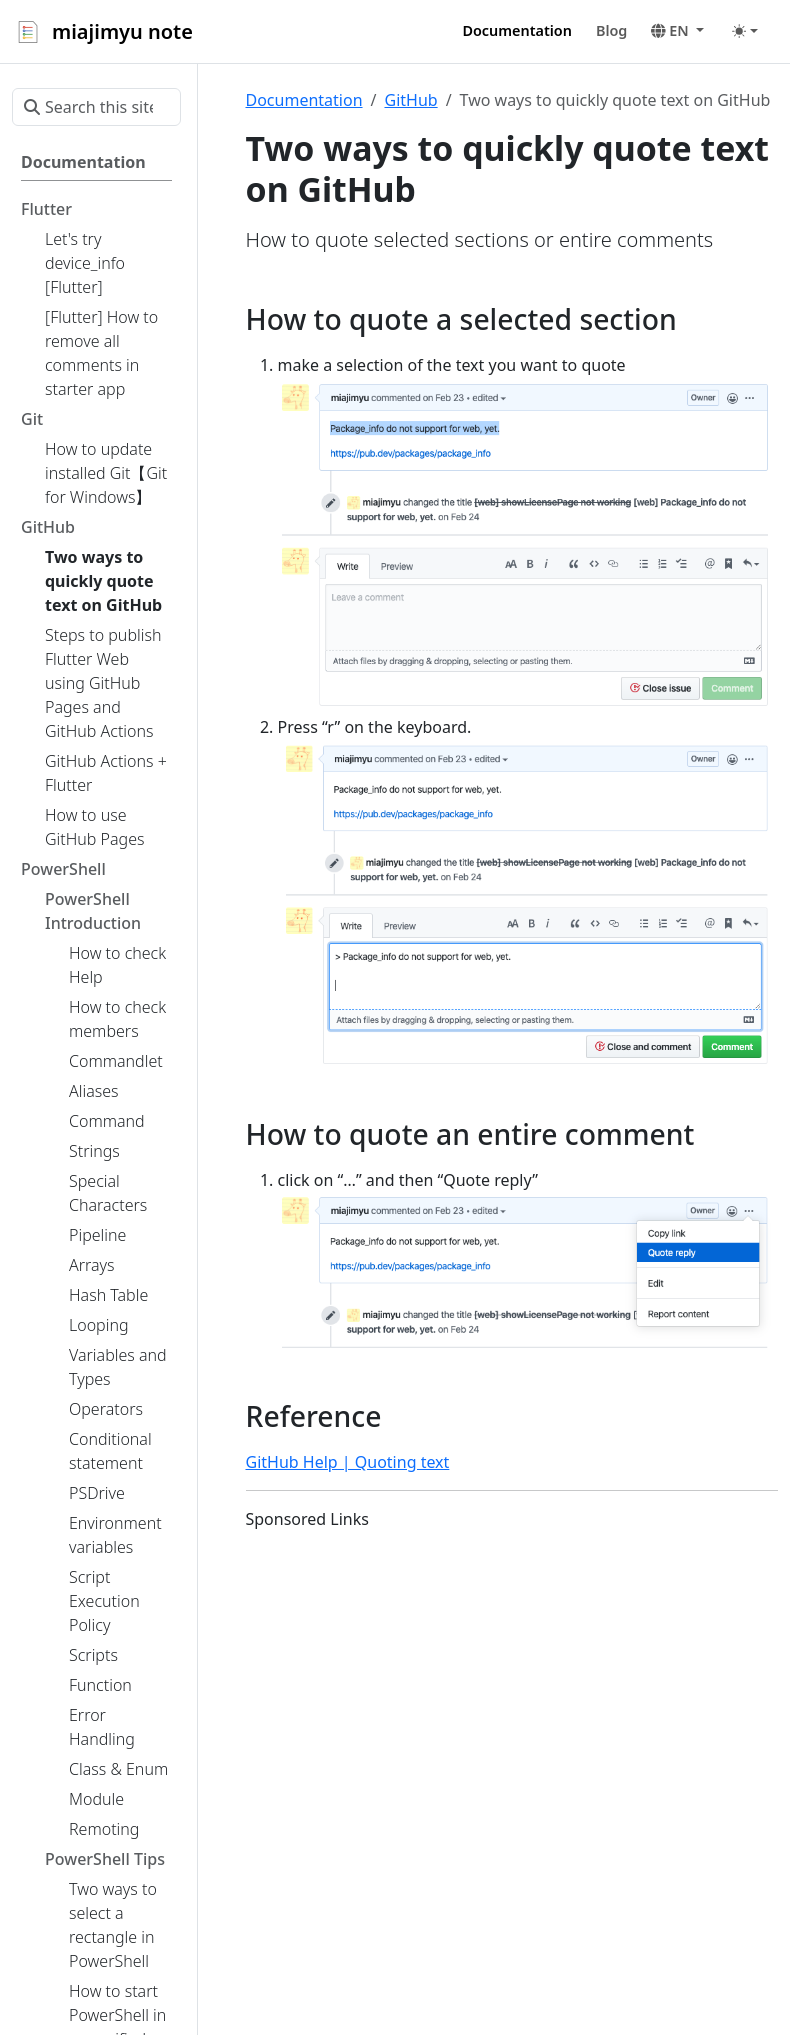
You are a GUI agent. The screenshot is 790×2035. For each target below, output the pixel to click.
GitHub (410, 100)
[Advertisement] (512, 1687)
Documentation (304, 100)
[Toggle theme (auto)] (745, 31)
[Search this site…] (96, 107)
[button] (677, 31)
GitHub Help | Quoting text (348, 1462)
